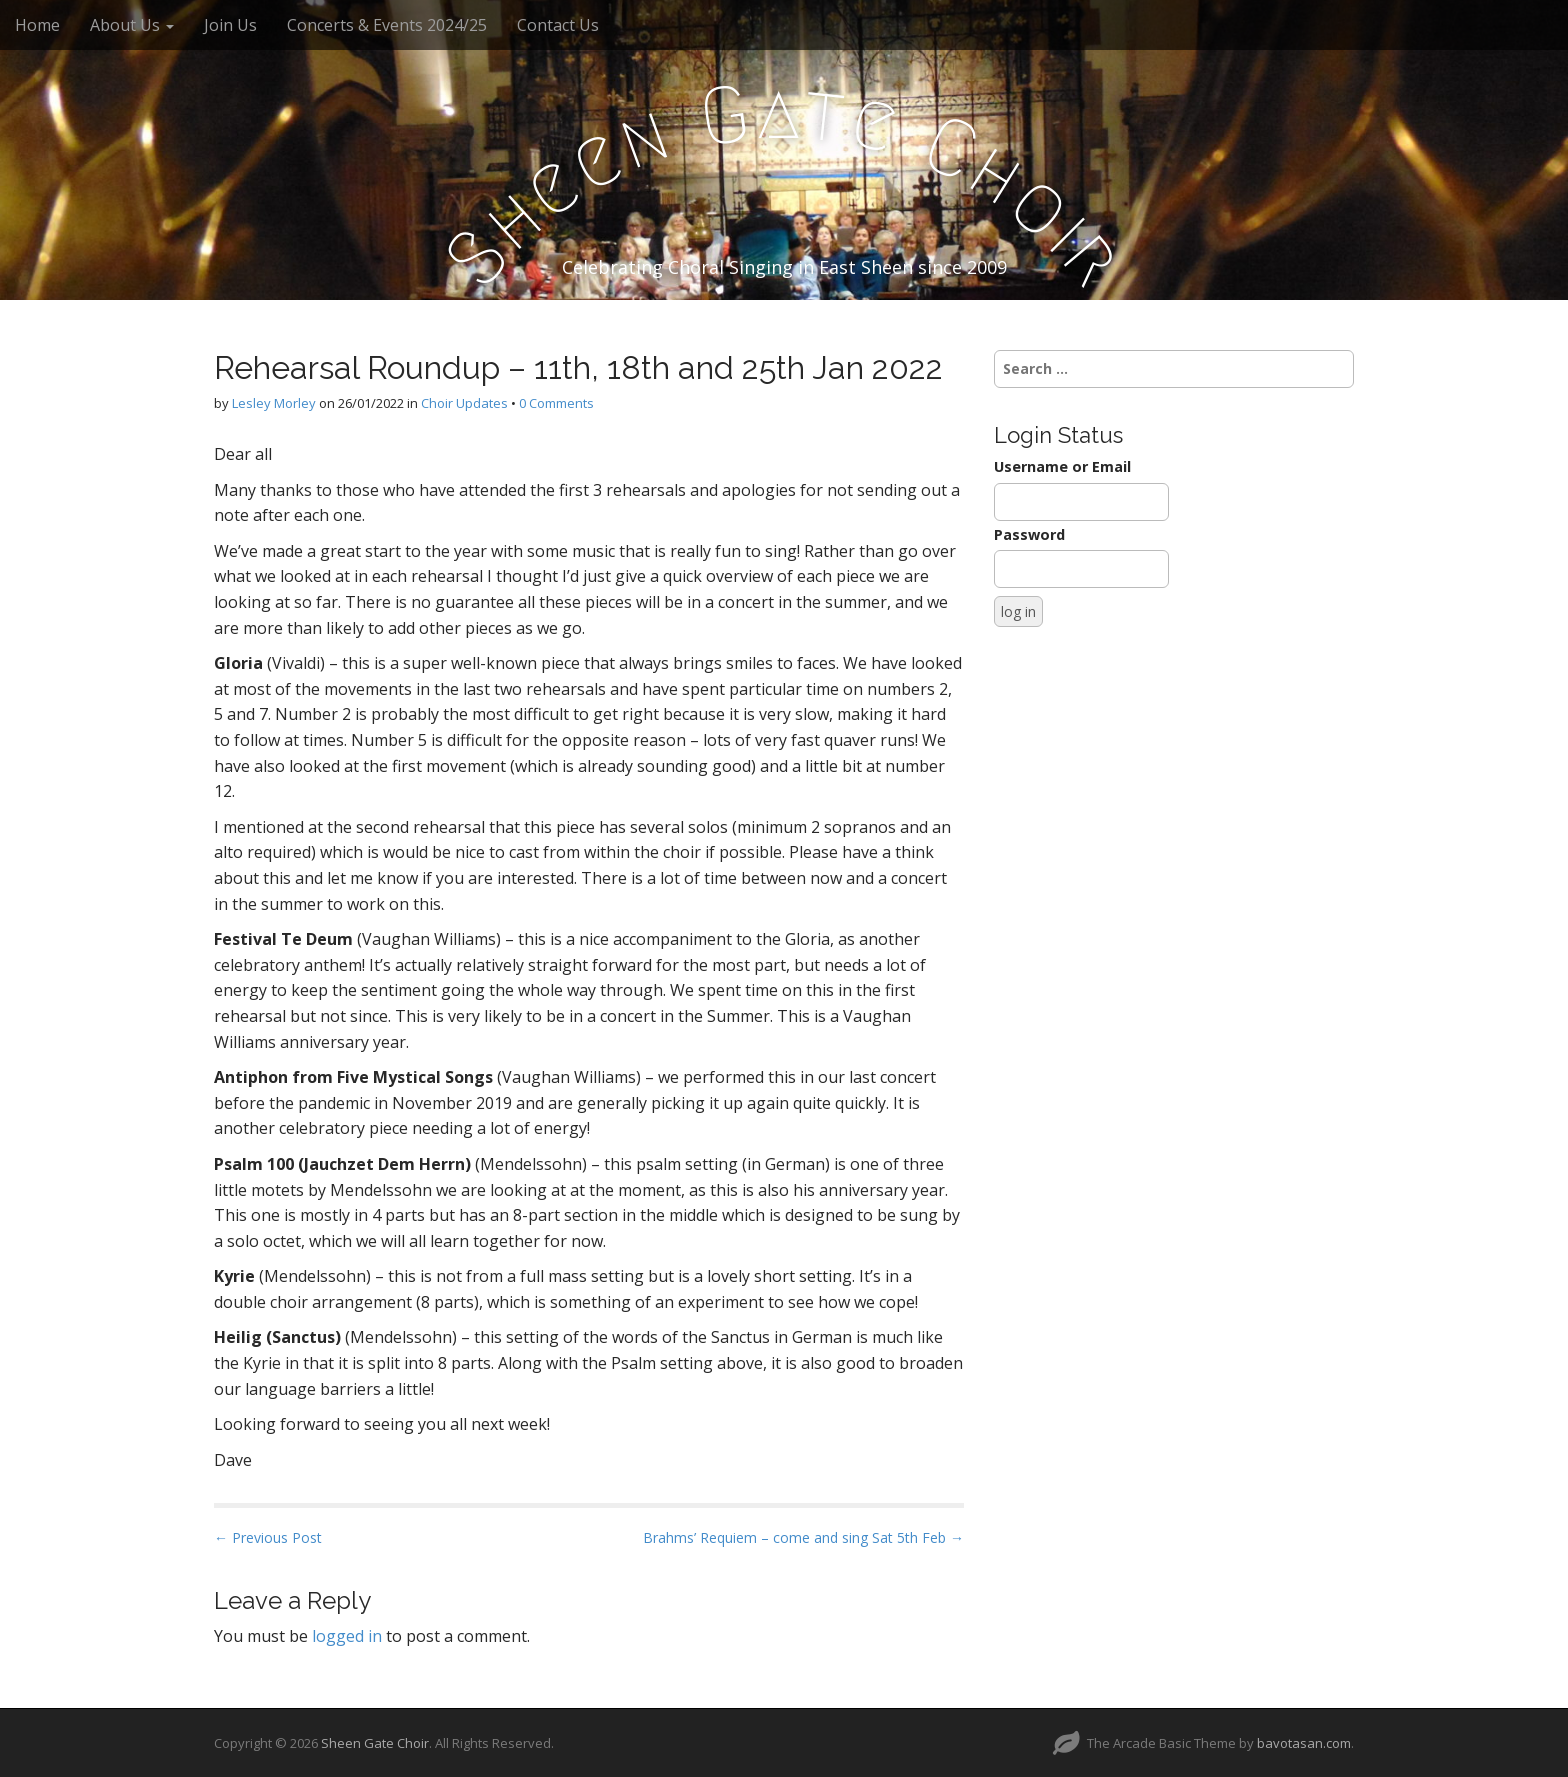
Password (1029, 534)
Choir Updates (464, 403)
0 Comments (556, 403)
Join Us (230, 25)
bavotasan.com (1304, 1743)
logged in (347, 1636)
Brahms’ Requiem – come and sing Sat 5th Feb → (803, 1537)
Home (37, 25)
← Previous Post (268, 1537)
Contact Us (558, 25)
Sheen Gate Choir (375, 1743)
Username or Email (1062, 466)
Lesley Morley (274, 403)
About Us (132, 25)
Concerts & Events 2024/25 (387, 25)
